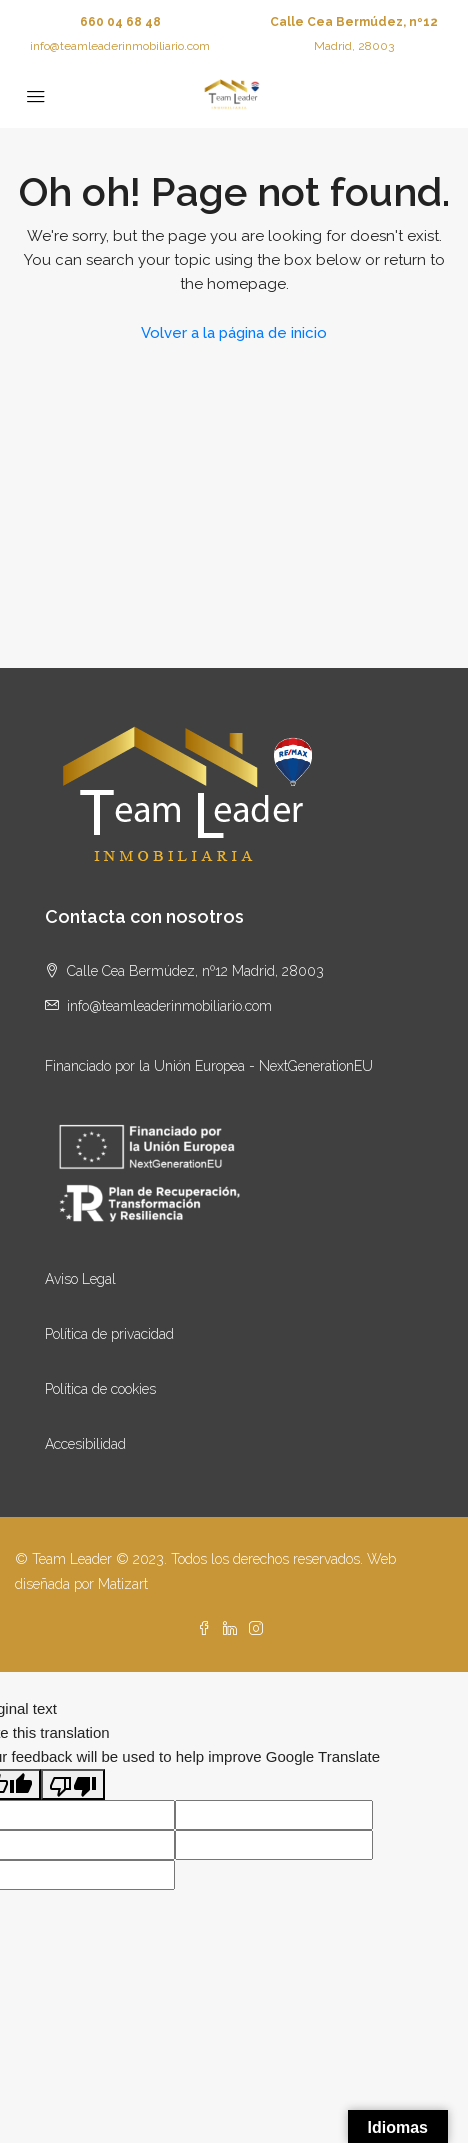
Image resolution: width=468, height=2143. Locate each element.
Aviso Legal (80, 1279)
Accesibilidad (85, 1444)
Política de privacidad (109, 1334)
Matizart (123, 1584)
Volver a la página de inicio (234, 333)
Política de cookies (100, 1389)
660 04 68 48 (120, 22)
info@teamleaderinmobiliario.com (120, 46)
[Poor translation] (73, 1784)
